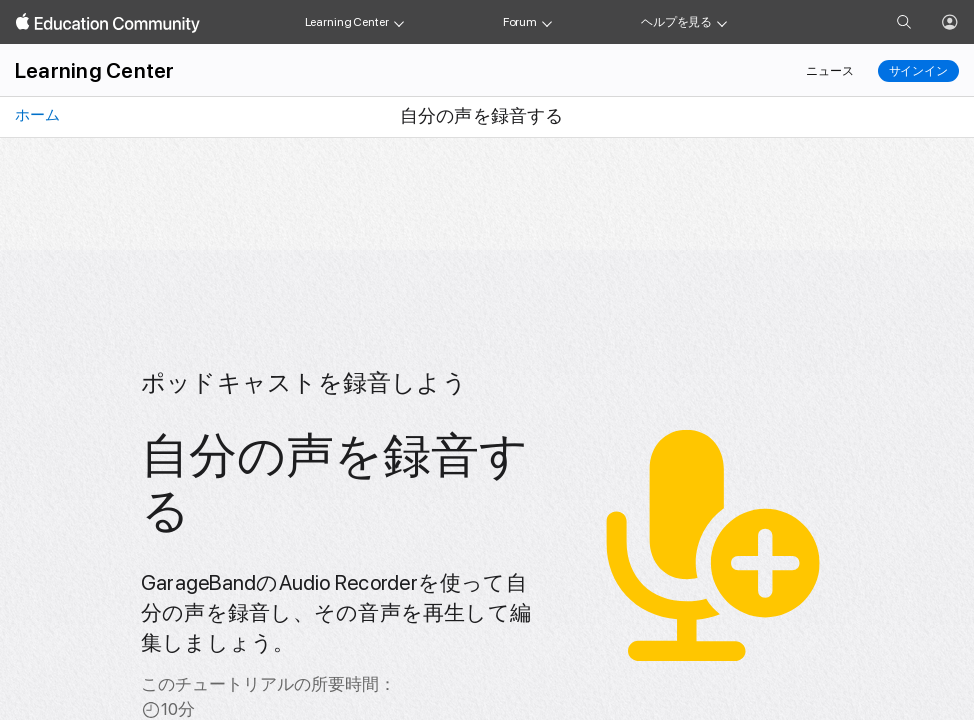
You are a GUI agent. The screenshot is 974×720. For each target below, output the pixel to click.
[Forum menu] (547, 22)
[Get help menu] (722, 22)
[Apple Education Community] (108, 23)
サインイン (918, 71)
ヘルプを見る (676, 22)
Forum (520, 22)
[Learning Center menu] (399, 22)
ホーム (36, 115)
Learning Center (347, 22)
